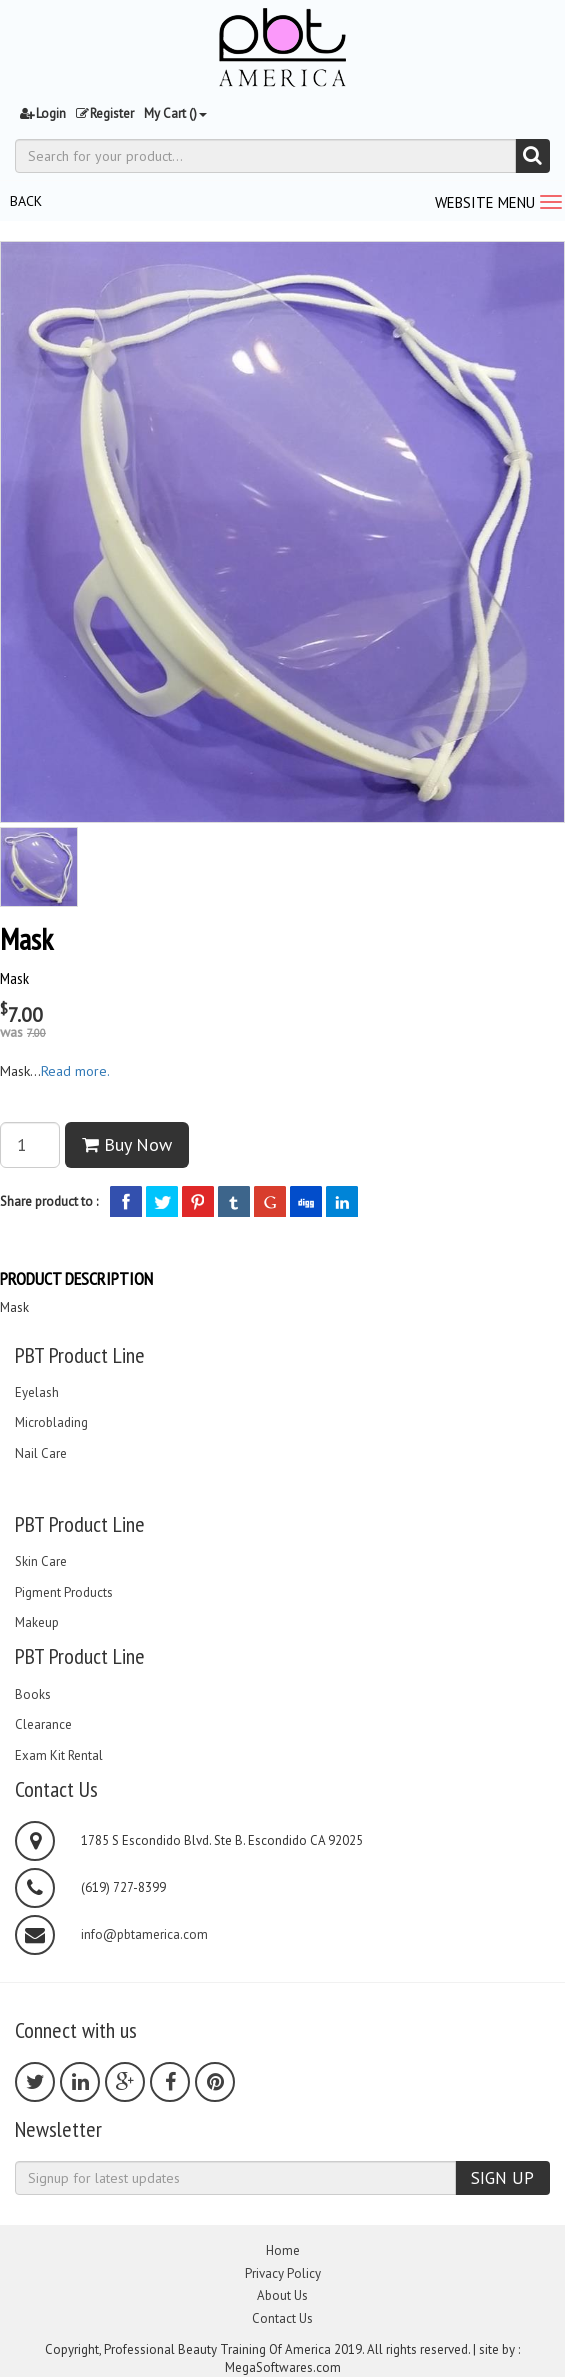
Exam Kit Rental (59, 1756)
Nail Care (41, 1454)
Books (33, 1695)
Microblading (51, 1423)
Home (283, 2250)
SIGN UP (502, 2178)
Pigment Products (64, 1593)
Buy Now (127, 1144)
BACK (26, 201)
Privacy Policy (283, 2273)
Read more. (75, 1071)
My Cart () (175, 113)
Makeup (37, 1623)
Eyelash (37, 1393)
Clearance (43, 1725)
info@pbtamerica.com (144, 1935)
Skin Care (41, 1562)
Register (105, 113)
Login (43, 113)
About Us (282, 2295)
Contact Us (282, 2318)
